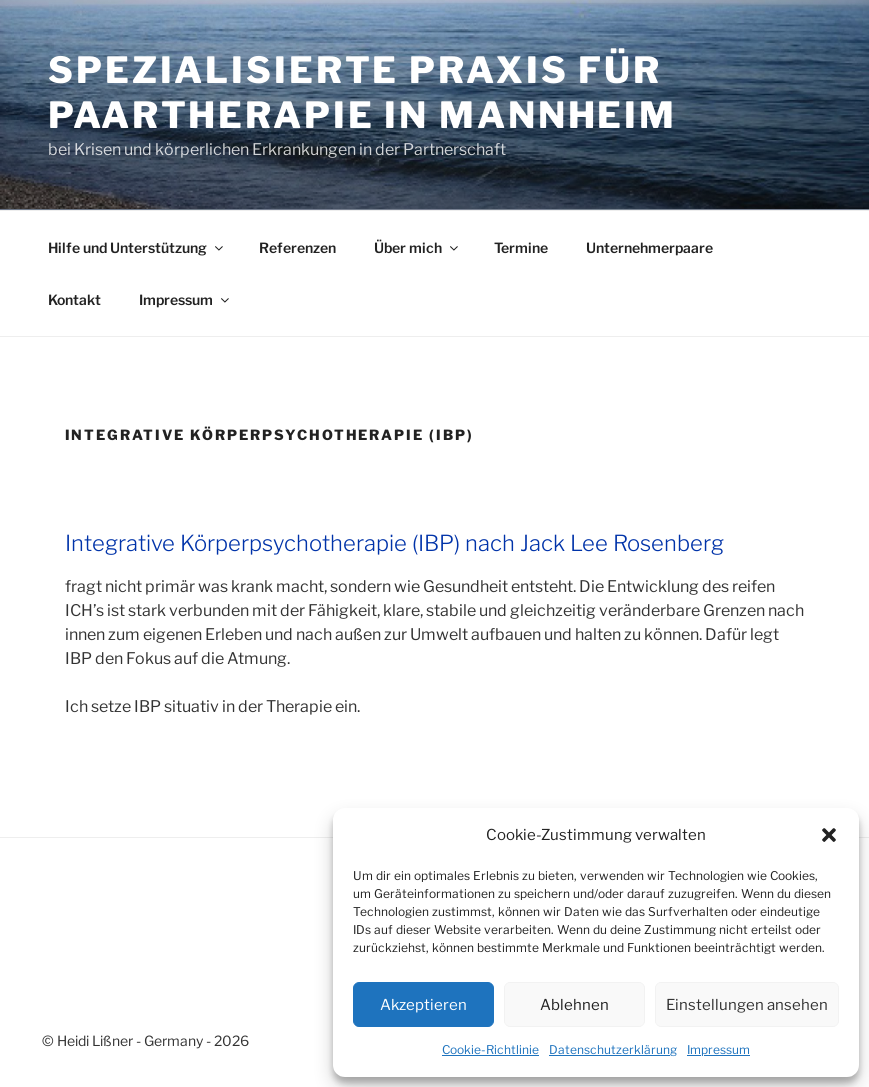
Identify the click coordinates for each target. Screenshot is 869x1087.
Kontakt (74, 299)
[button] (829, 835)
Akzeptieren (423, 1005)
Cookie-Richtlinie (490, 1049)
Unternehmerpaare (649, 247)
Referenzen (297, 247)
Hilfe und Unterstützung (137, 247)
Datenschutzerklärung (613, 1049)
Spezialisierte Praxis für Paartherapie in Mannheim (362, 92)
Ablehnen (574, 1005)
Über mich (417, 247)
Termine (521, 247)
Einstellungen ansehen (747, 1005)
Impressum (718, 1049)
